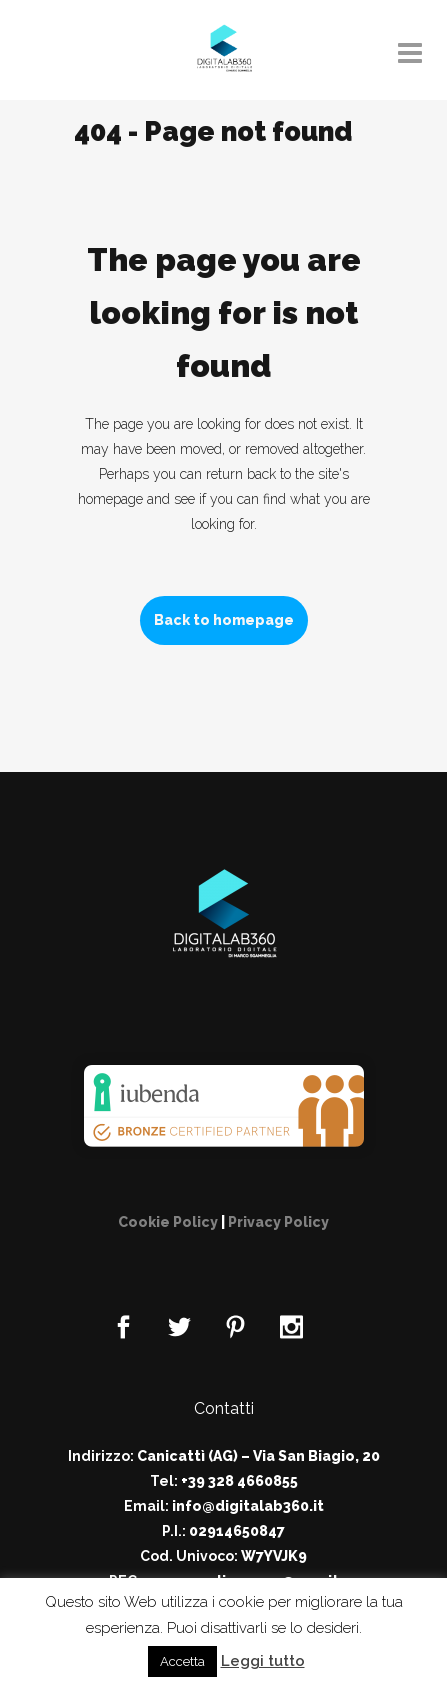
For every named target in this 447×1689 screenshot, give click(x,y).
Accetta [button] (182, 1661)
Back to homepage (224, 620)
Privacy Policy (278, 1222)
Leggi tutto (263, 1661)
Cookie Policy (168, 1222)
